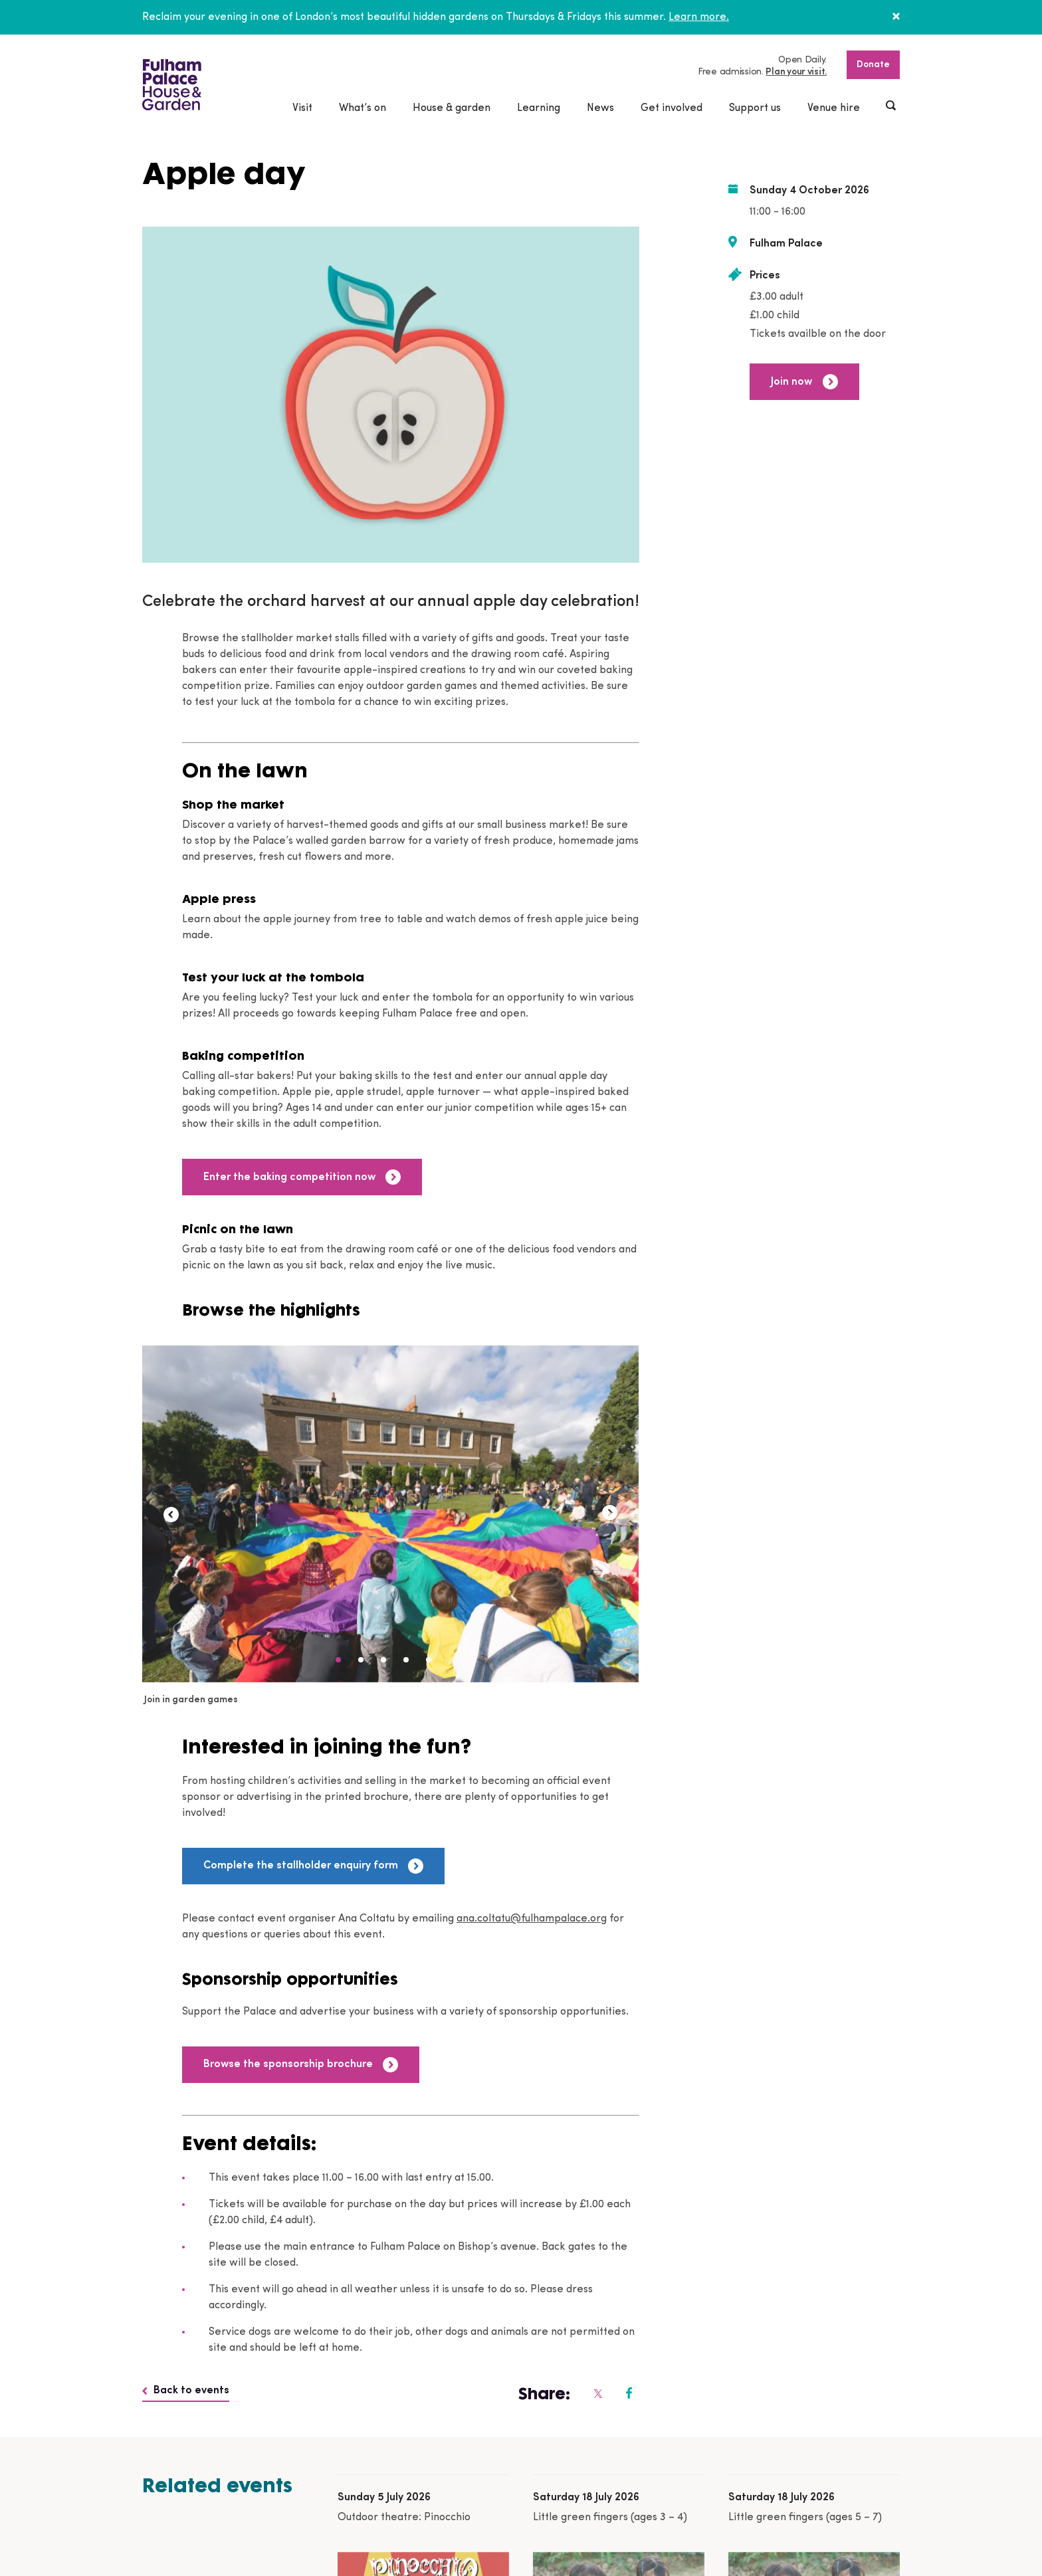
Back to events (185, 2390)
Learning (538, 108)
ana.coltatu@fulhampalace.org (532, 1919)
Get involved (671, 108)
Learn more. (699, 17)
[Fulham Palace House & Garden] (171, 84)
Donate (873, 65)
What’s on (362, 108)
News (600, 108)
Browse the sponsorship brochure (300, 2064)
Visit (302, 108)
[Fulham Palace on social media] (596, 2393)
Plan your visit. (796, 72)
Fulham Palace (786, 244)
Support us (755, 108)
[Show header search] (891, 107)
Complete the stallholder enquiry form (313, 1866)
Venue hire (833, 108)
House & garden (451, 108)
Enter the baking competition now (302, 1177)
